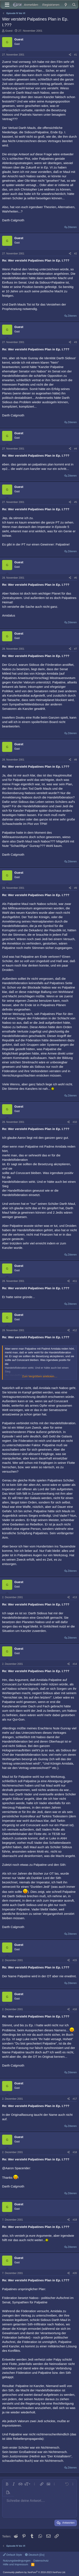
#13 (75, 1597)
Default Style (12, 2554)
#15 (75, 1960)
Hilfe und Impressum (15, 2564)
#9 (75, 887)
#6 (75, 577)
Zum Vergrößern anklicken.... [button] (39, 1376)
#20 (75, 2273)
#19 (75, 2219)
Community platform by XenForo (34, 2572)
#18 (75, 2152)
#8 (75, 759)
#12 (75, 1330)
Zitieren (72, 227)
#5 (75, 502)
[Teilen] (70, 54)
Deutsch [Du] (34, 2554)
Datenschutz (41, 2560)
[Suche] (74, 4)
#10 (75, 1122)
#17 (75, 2098)
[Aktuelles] (66, 4)
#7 (75, 648)
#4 (75, 448)
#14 (75, 1663)
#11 (75, 1281)
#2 (75, 253)
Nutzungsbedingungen (16, 2560)
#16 (75, 2009)
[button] (7, 2484)
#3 (75, 342)
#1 (75, 54)
